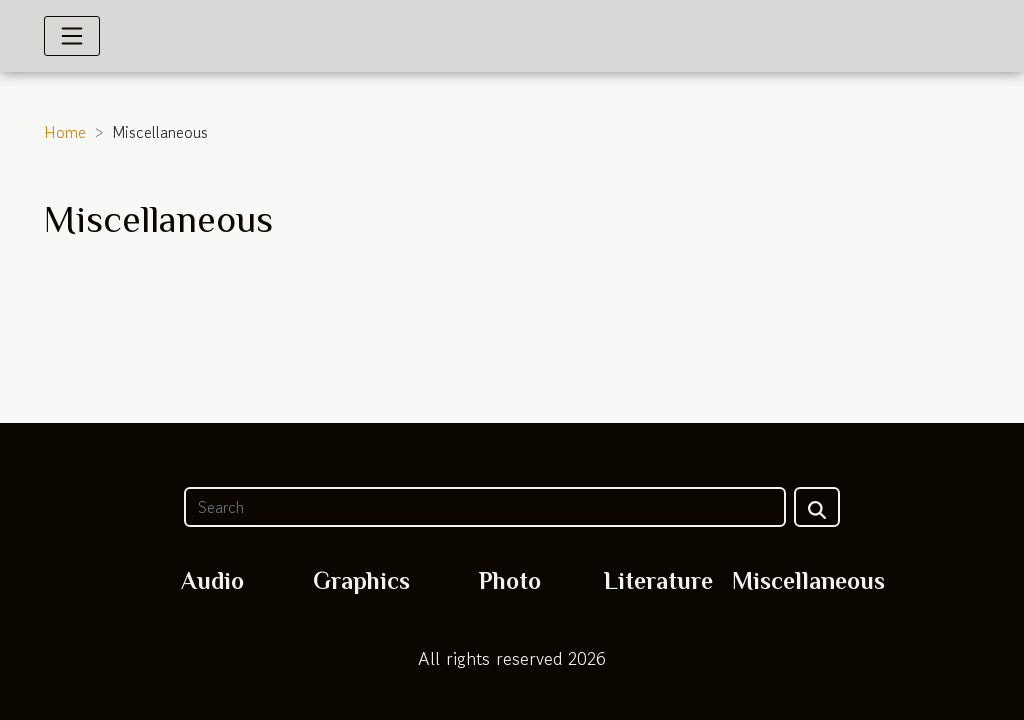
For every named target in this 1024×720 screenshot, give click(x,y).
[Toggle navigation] (72, 36)
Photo (510, 580)
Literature (658, 580)
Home (65, 132)
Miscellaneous (808, 580)
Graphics (361, 580)
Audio (212, 580)
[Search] (484, 507)
